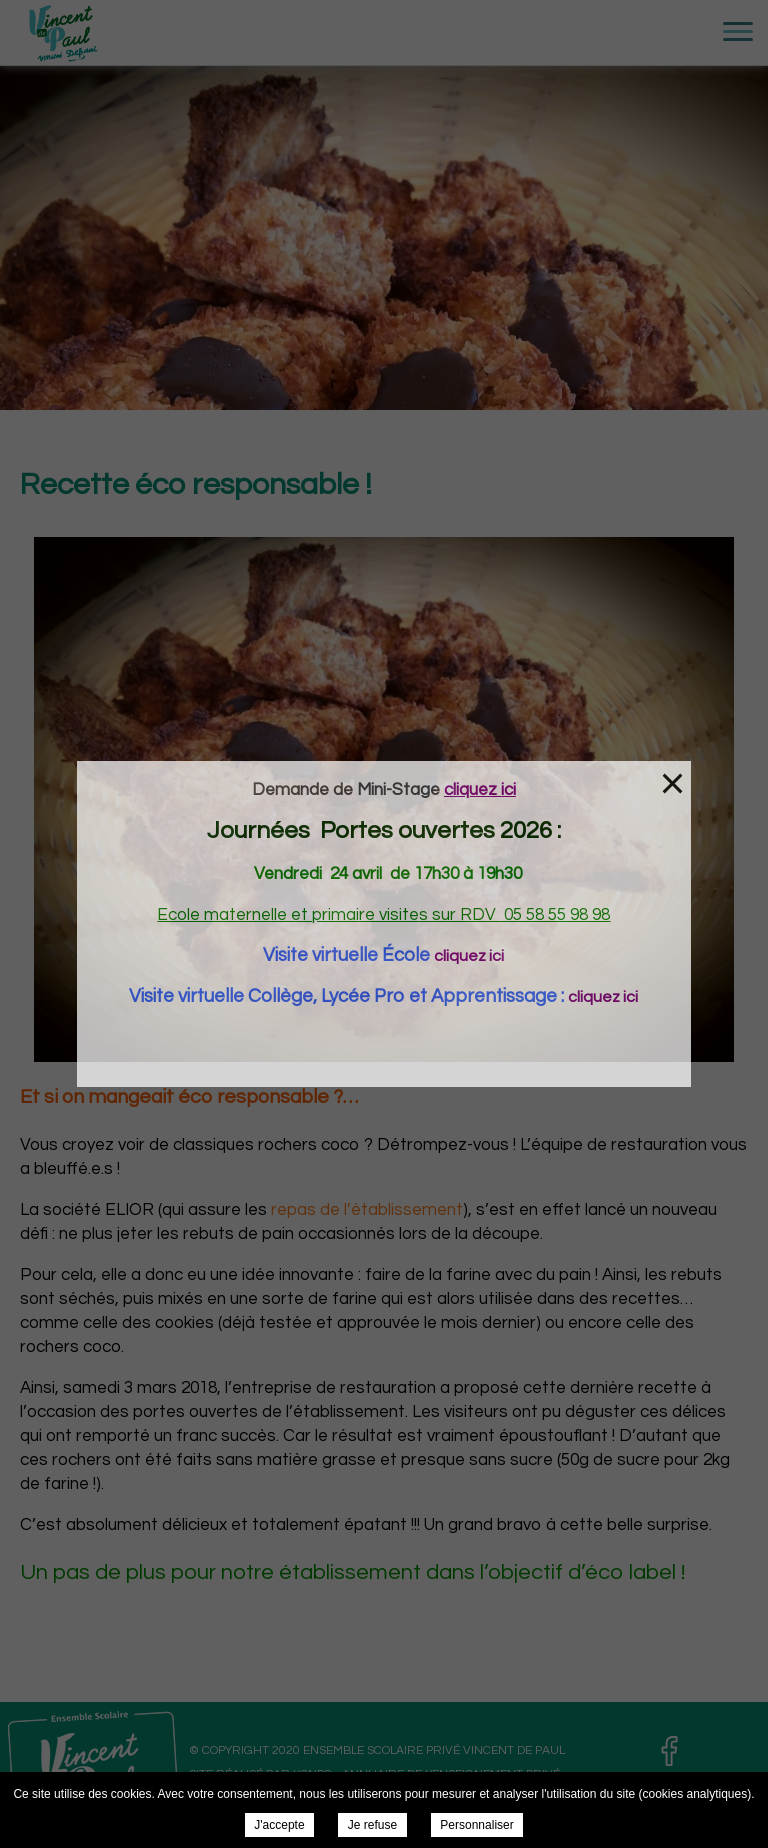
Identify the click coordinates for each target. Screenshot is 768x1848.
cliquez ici (469, 956)
